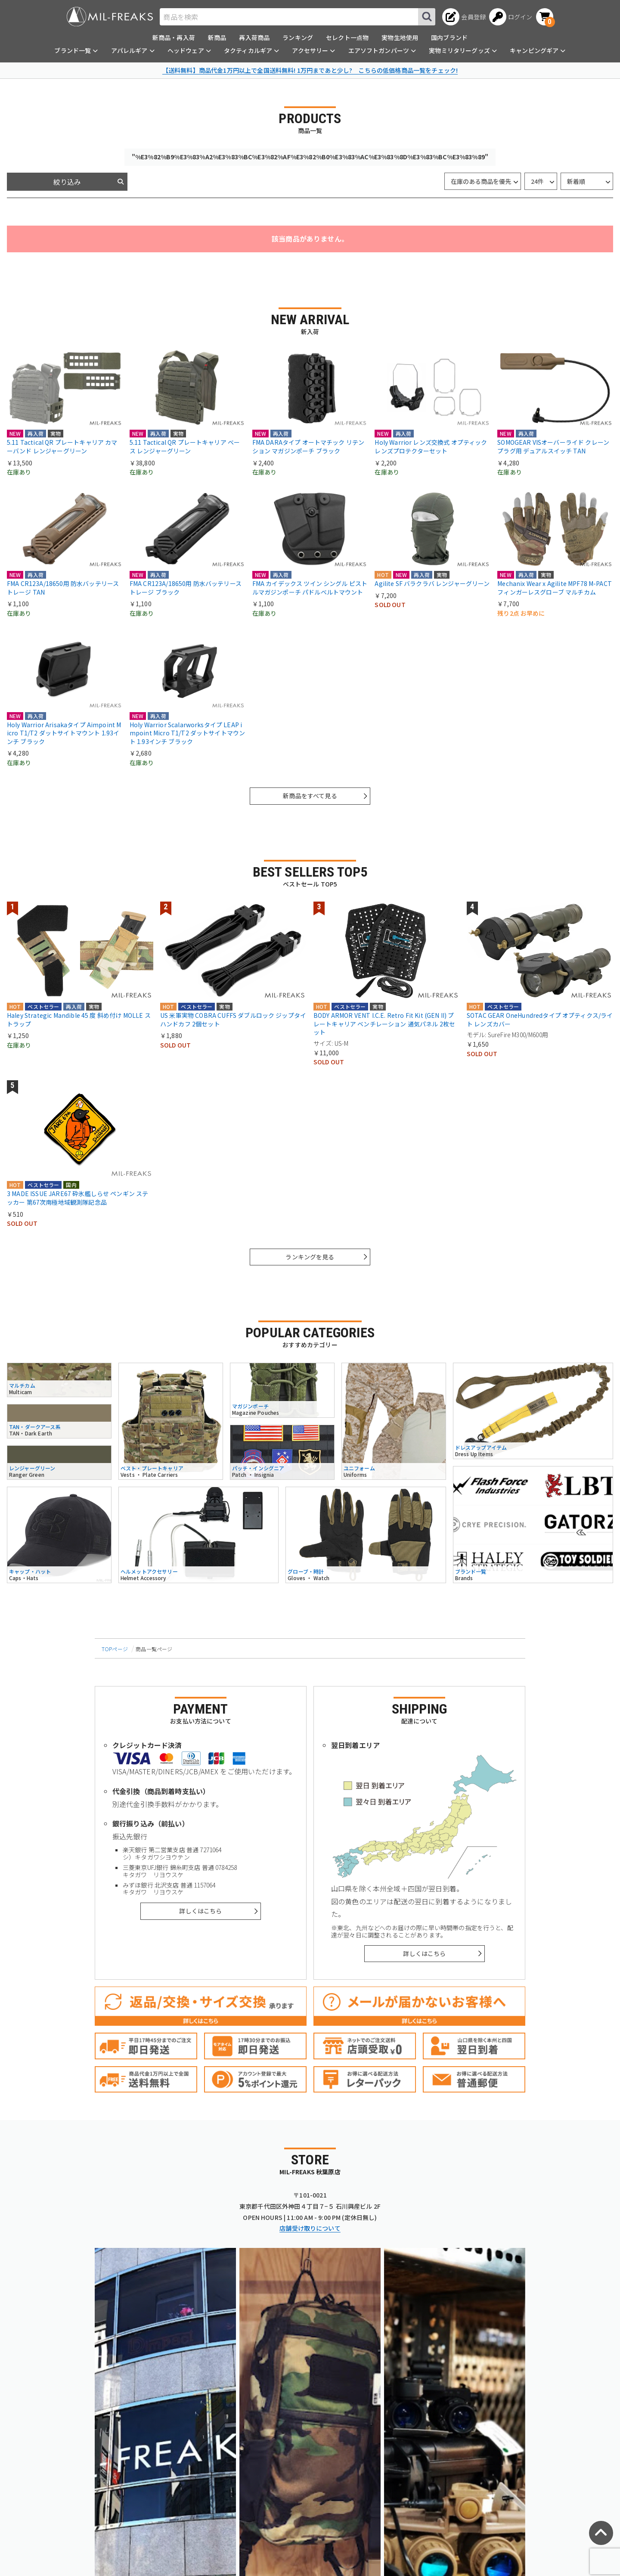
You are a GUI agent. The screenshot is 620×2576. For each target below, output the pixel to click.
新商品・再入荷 (173, 37)
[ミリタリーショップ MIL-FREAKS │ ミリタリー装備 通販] (110, 16)
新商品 (217, 37)
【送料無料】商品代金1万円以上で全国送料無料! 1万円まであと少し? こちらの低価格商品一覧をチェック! (310, 70)
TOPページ (115, 1648)
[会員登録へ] (464, 16)
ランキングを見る (309, 1256)
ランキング (297, 37)
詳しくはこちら (200, 1910)
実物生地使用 (399, 37)
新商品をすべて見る (310, 795)
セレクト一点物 (347, 37)
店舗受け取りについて (310, 2228)
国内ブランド (449, 37)
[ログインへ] (511, 16)
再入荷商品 (254, 37)
